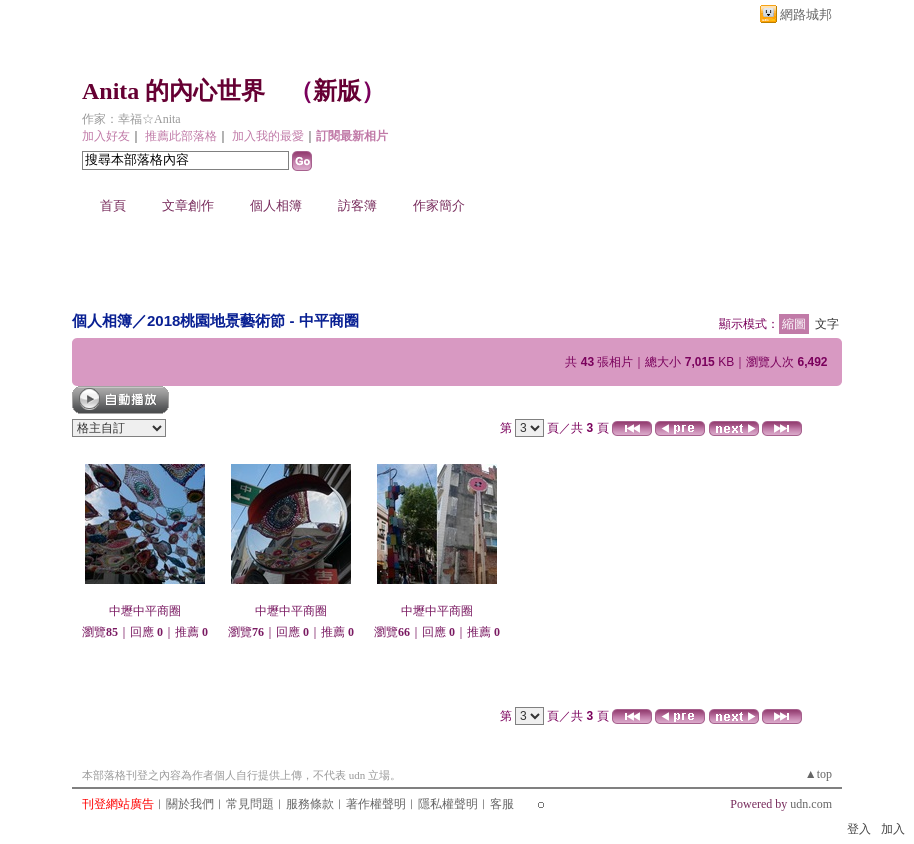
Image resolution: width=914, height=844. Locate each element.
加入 (893, 829)
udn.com (811, 804)
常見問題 (250, 804)
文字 (827, 324)
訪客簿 (357, 205)
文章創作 (188, 205)
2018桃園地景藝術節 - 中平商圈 (253, 320)
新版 (337, 91)
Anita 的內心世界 (173, 91)
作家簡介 (439, 205)
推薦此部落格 (181, 136)
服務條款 (310, 804)
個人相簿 (276, 205)
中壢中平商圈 (145, 611)
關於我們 (190, 804)
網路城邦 (806, 14)
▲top (818, 774)
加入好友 (106, 136)
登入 (859, 829)
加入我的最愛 (268, 136)
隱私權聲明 (448, 804)
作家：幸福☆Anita (131, 119)
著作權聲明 (376, 804)
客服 (502, 804)
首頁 (113, 205)
